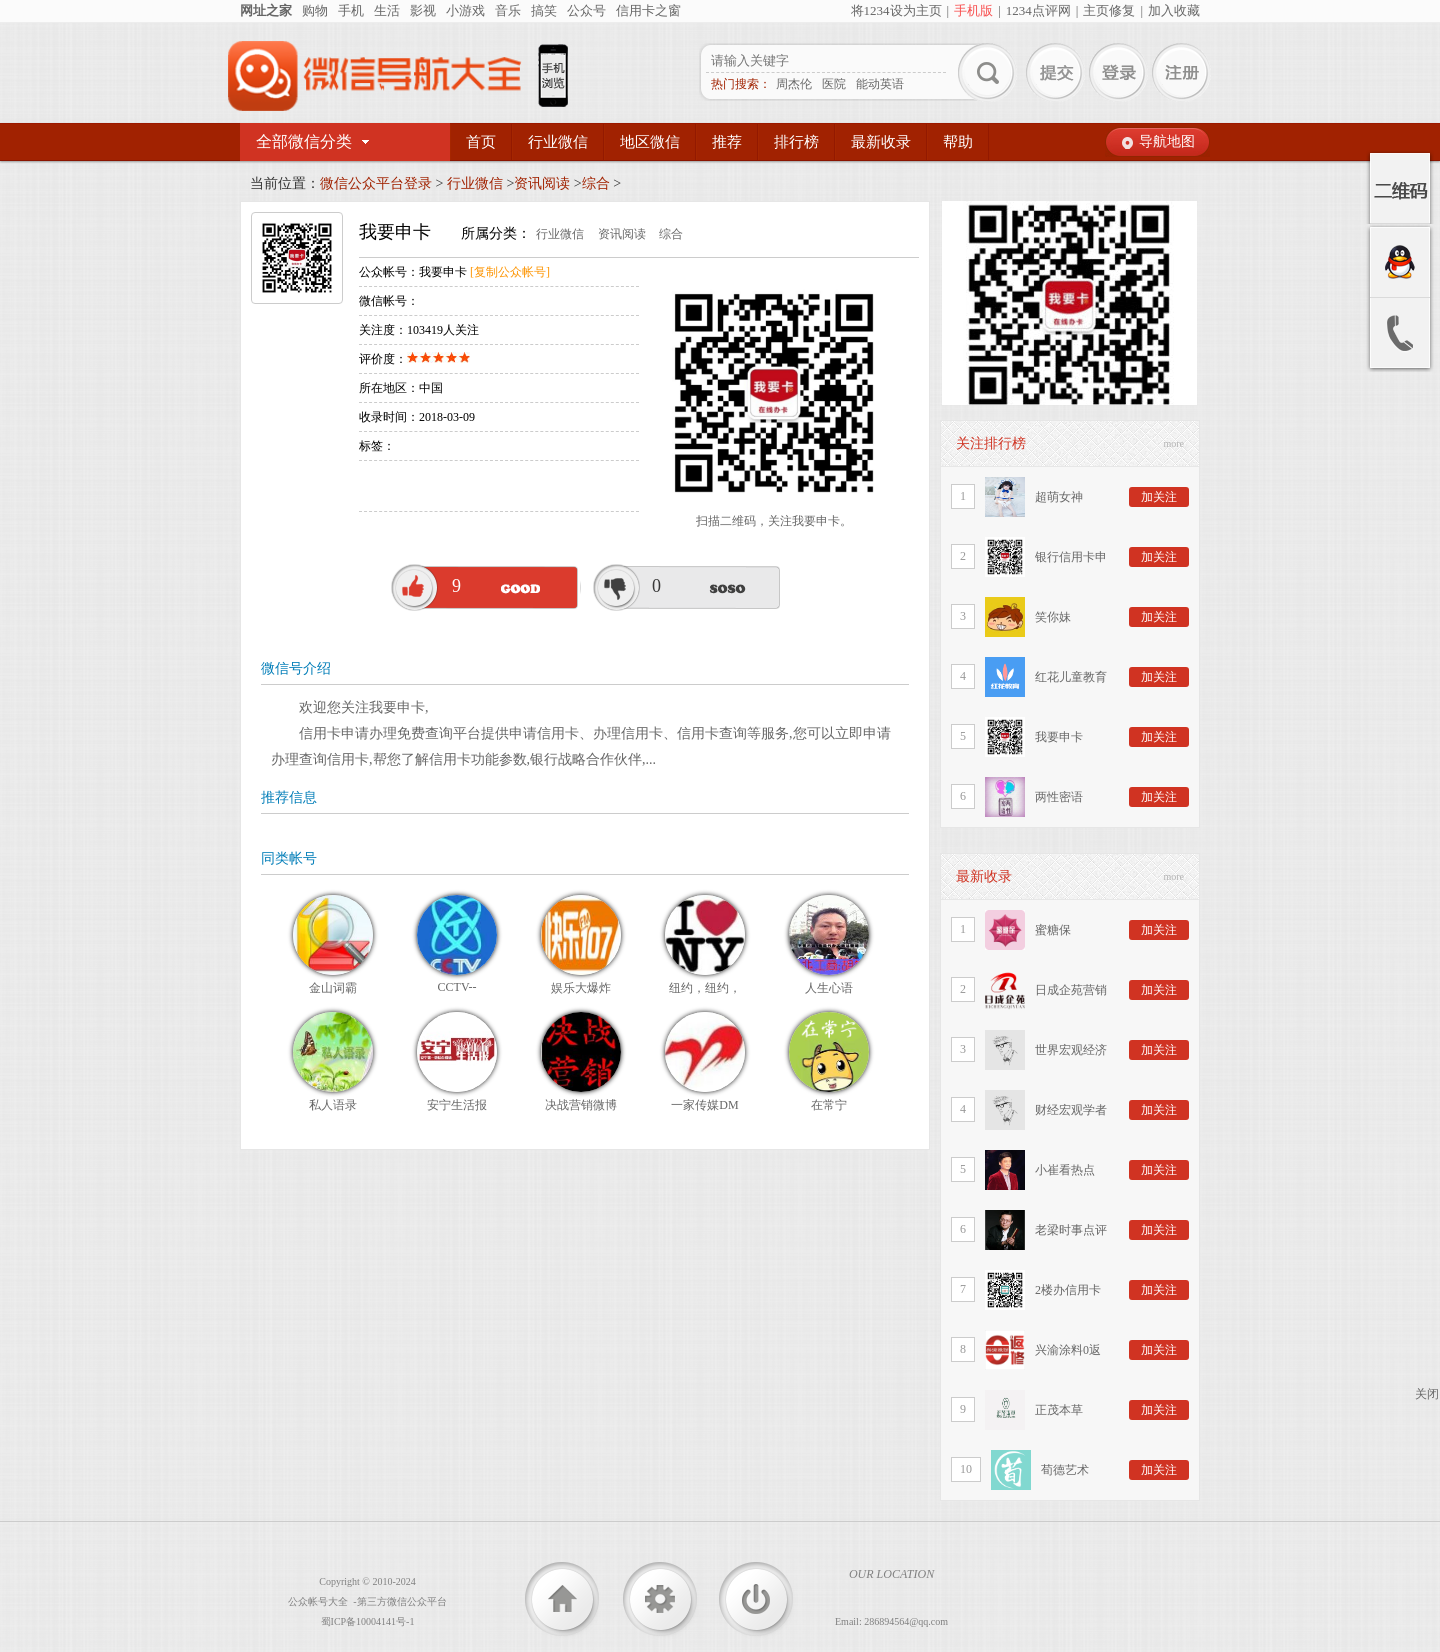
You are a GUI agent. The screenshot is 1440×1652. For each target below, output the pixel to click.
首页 (481, 142)
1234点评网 (1038, 10)
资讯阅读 (542, 183)
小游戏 (465, 10)
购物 (315, 10)
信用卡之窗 (648, 10)
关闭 (1427, 1394)
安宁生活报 (457, 1105)
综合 (596, 183)
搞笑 (544, 10)
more (1173, 443)
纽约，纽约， (705, 988)
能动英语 (880, 84)
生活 (387, 10)
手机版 (973, 10)
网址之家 (266, 10)
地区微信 (650, 142)
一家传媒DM (704, 1105)
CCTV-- (457, 987)
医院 (834, 84)
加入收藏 (1174, 10)
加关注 (1159, 497)
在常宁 (829, 1105)
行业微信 (558, 142)
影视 (423, 10)
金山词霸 (333, 988)
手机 (351, 10)
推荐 (727, 142)
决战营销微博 (581, 1105)
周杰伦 (794, 84)
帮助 (958, 142)
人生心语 (829, 988)
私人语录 (333, 1105)
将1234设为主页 (896, 10)
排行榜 (796, 142)
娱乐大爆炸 (581, 988)
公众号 (586, 10)
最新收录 (881, 142)
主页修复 (1109, 10)
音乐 (508, 10)
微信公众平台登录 (376, 183)
